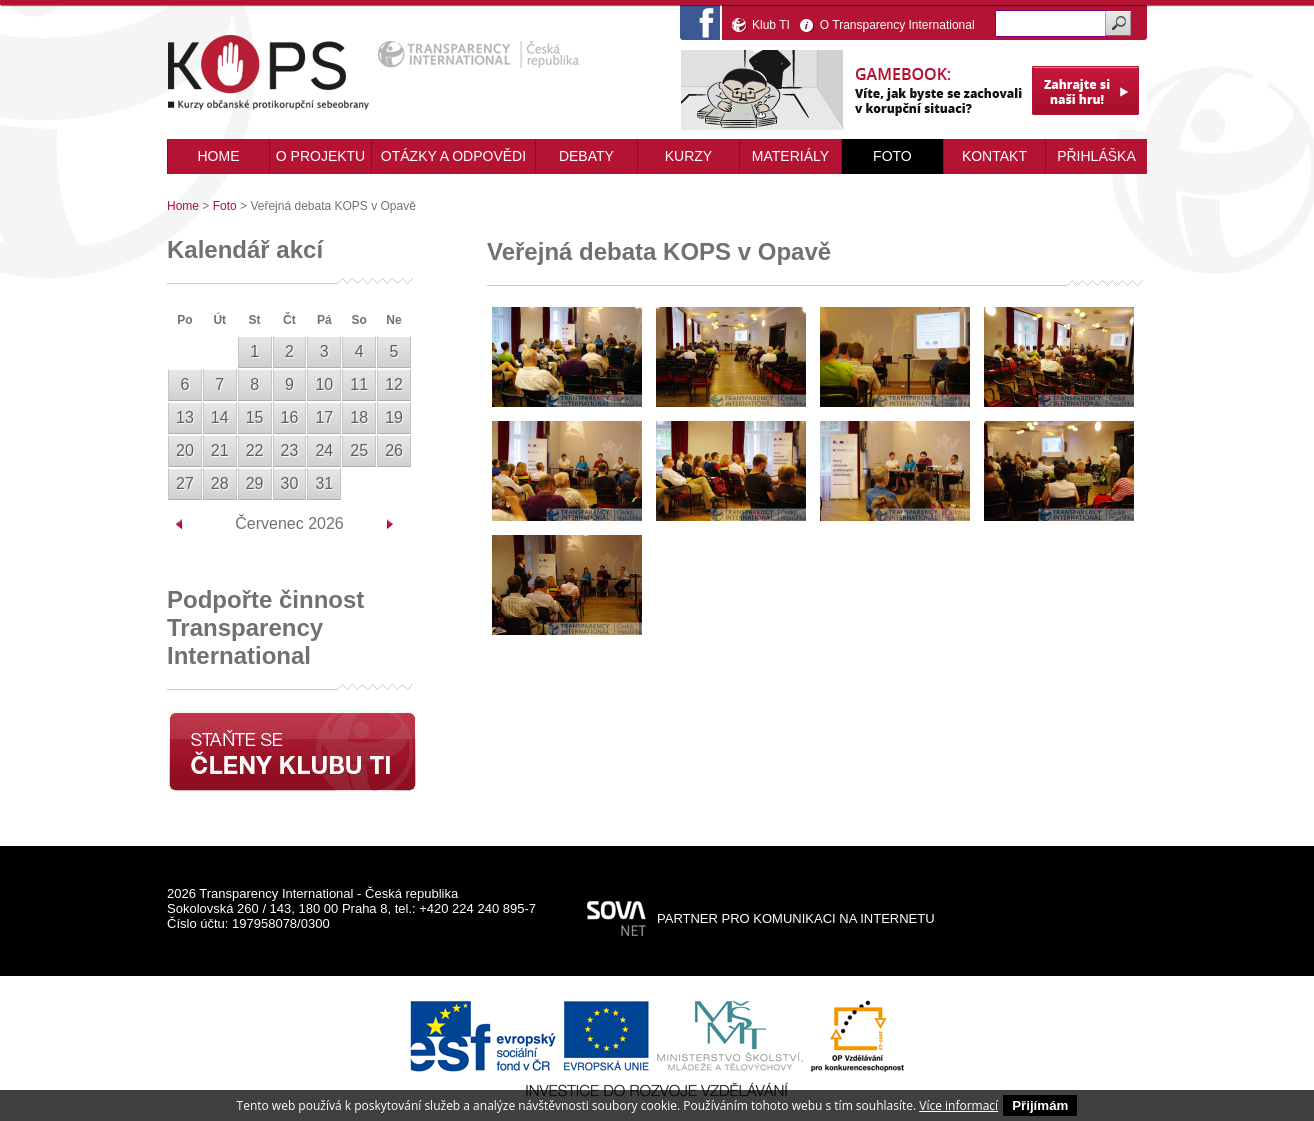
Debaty (586, 156)
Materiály (790, 156)
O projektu (320, 156)
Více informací (958, 1105)
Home (183, 206)
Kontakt (994, 156)
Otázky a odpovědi (453, 156)
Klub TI (771, 25)
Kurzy (688, 156)
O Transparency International (897, 25)
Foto (892, 156)
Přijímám (1040, 1105)
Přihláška (1096, 156)
